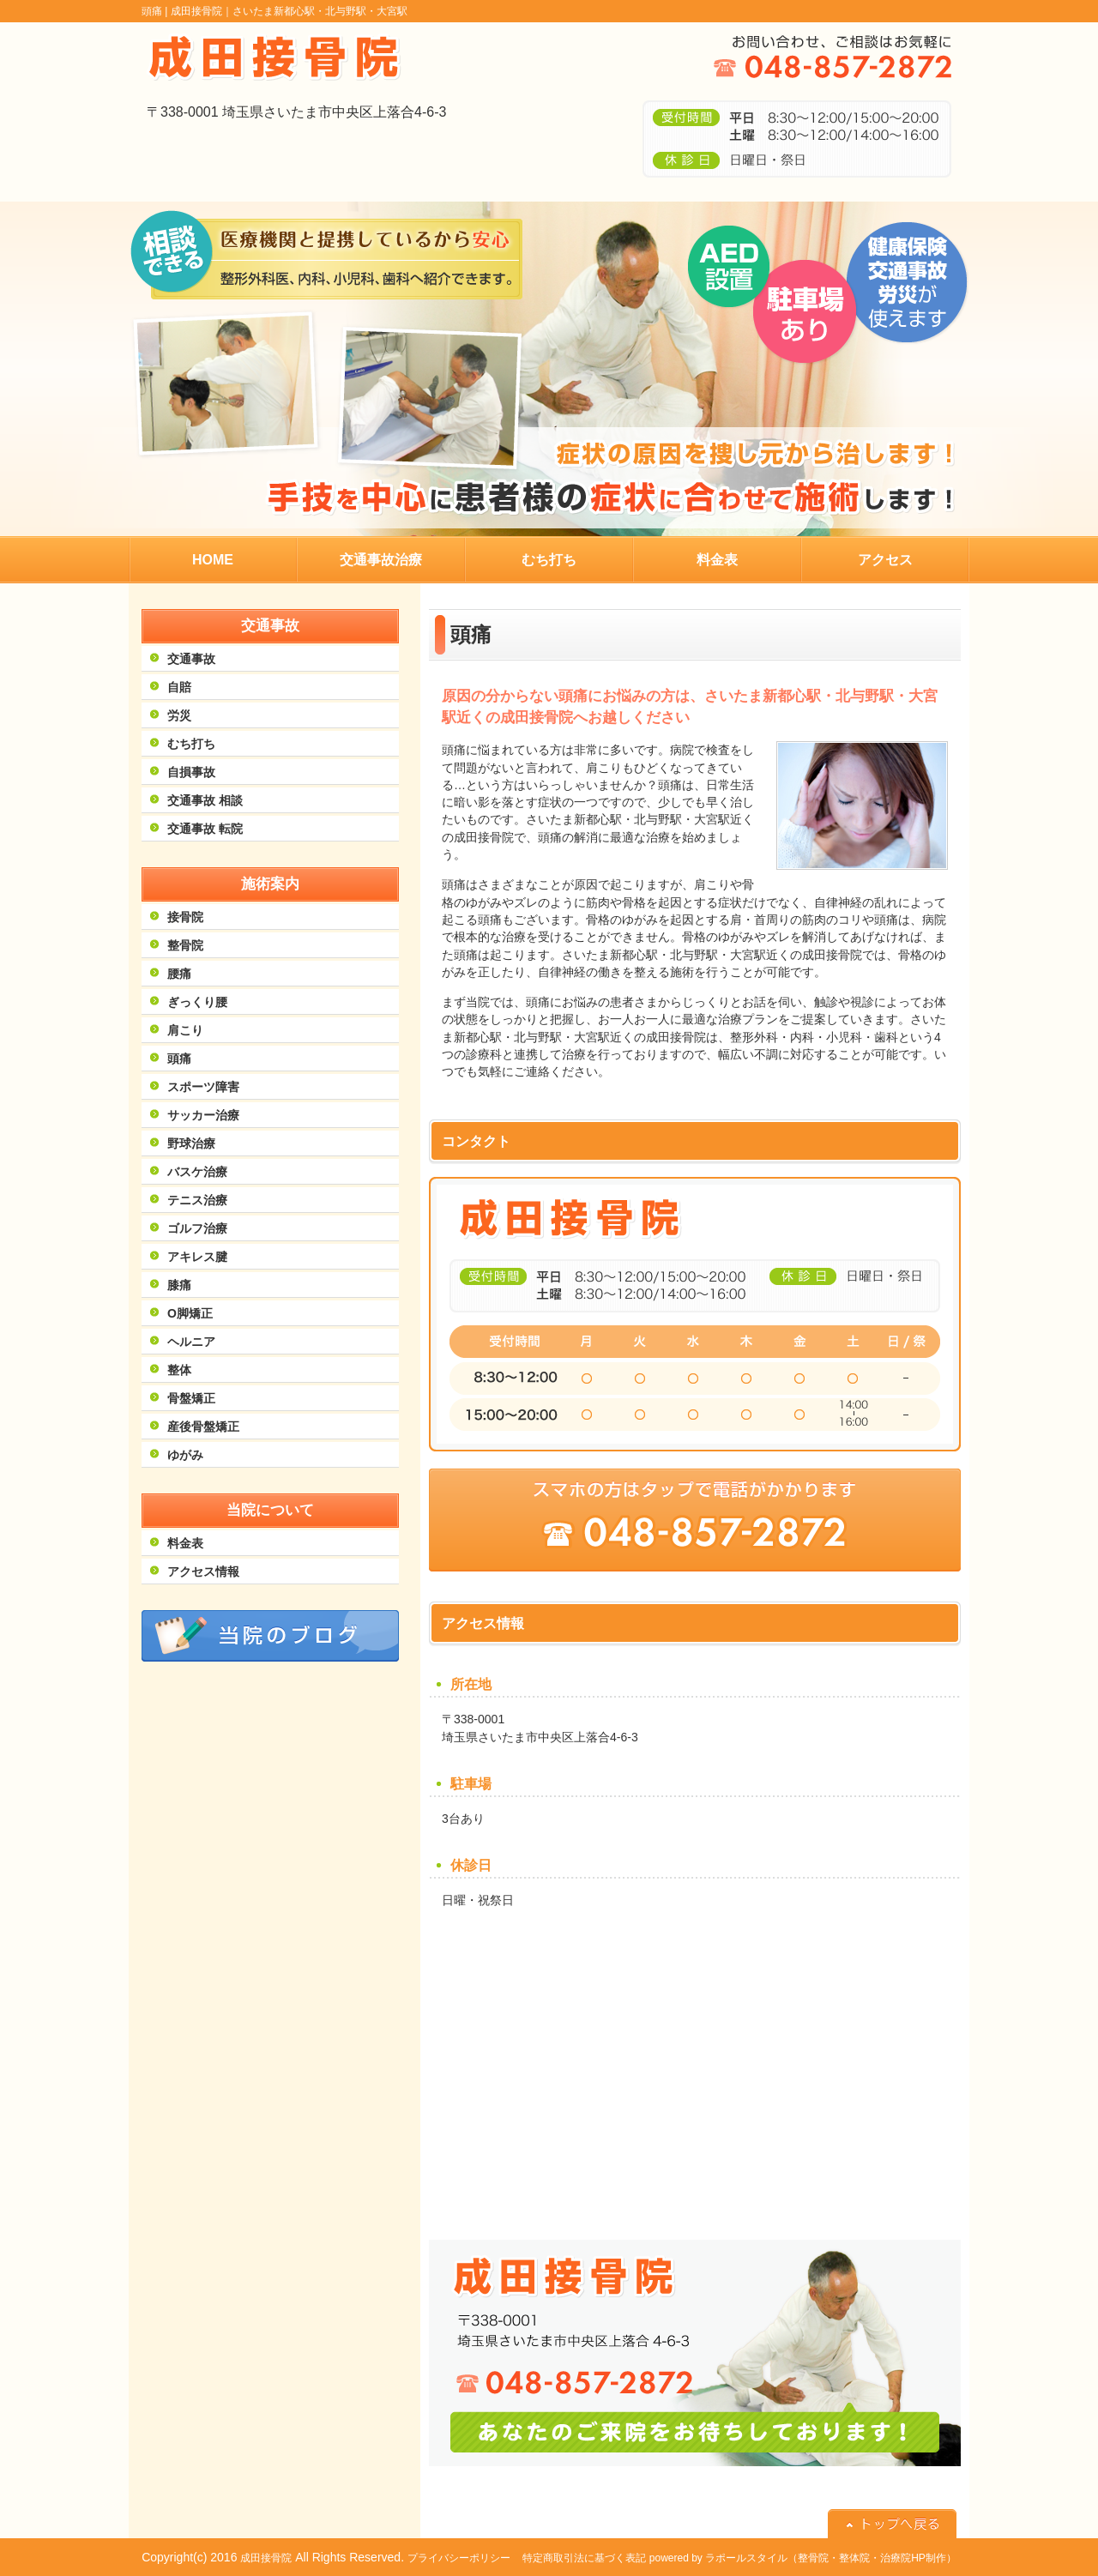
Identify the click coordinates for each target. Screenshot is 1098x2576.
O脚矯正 (190, 1313)
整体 (179, 1370)
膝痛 (179, 1285)
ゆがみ (185, 1455)
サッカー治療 (203, 1115)
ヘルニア (191, 1341)
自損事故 (191, 772)
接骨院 (185, 917)
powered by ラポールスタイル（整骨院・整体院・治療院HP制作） (802, 2558)
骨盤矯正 (191, 1398)
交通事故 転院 (205, 829)
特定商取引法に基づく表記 (584, 2558)
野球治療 (191, 1143)
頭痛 (179, 1058)
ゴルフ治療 (197, 1228)
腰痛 (179, 973)
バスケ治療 (197, 1172)
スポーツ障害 (203, 1087)
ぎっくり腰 (197, 1002)
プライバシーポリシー (458, 2558)
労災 (179, 715)
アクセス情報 (203, 1571)
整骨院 (185, 945)
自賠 (179, 687)
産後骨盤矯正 (203, 1426)
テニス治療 (197, 1200)
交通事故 (191, 659)
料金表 (185, 1543)
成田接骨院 (266, 2558)
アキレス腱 (197, 1257)
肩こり (185, 1030)
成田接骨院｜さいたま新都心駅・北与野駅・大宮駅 (289, 11)
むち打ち (191, 744)
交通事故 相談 (205, 800)
